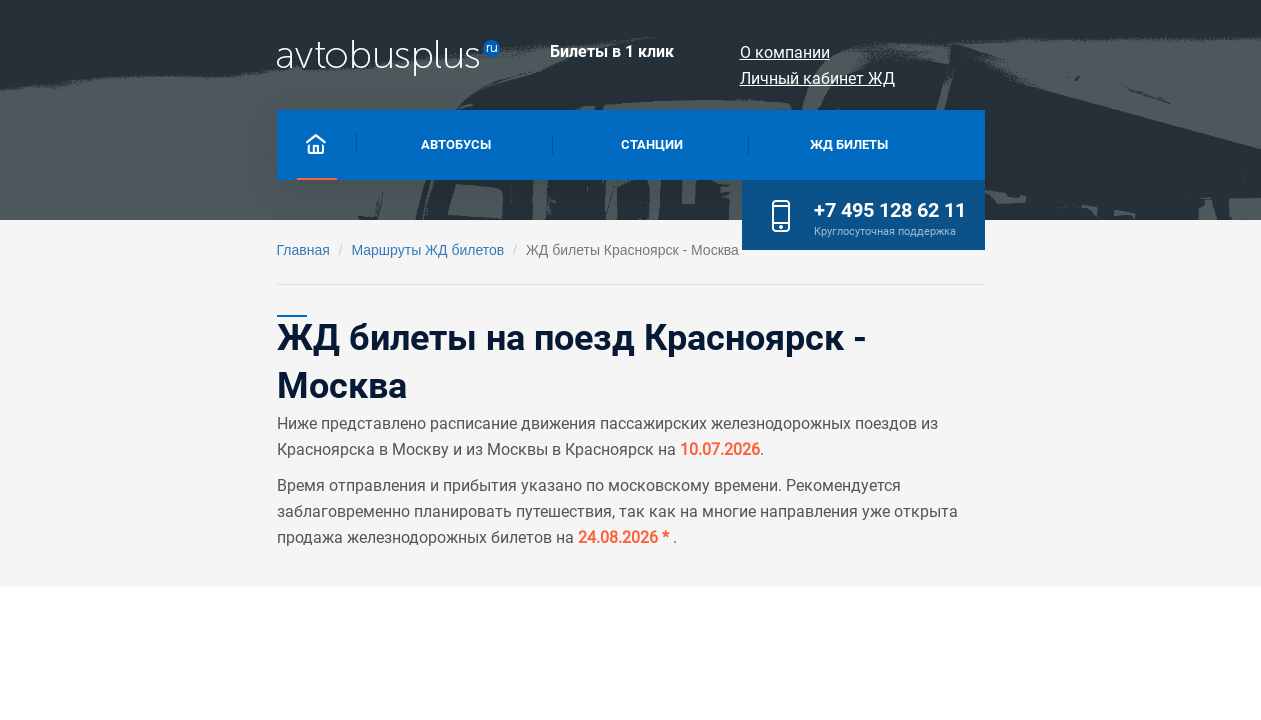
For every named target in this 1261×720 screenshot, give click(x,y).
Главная (72, 250)
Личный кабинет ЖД (1126, 52)
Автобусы (259, 142)
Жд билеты (788, 142)
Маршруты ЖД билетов (196, 250)
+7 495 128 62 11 (1121, 140)
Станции (523, 142)
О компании (961, 52)
